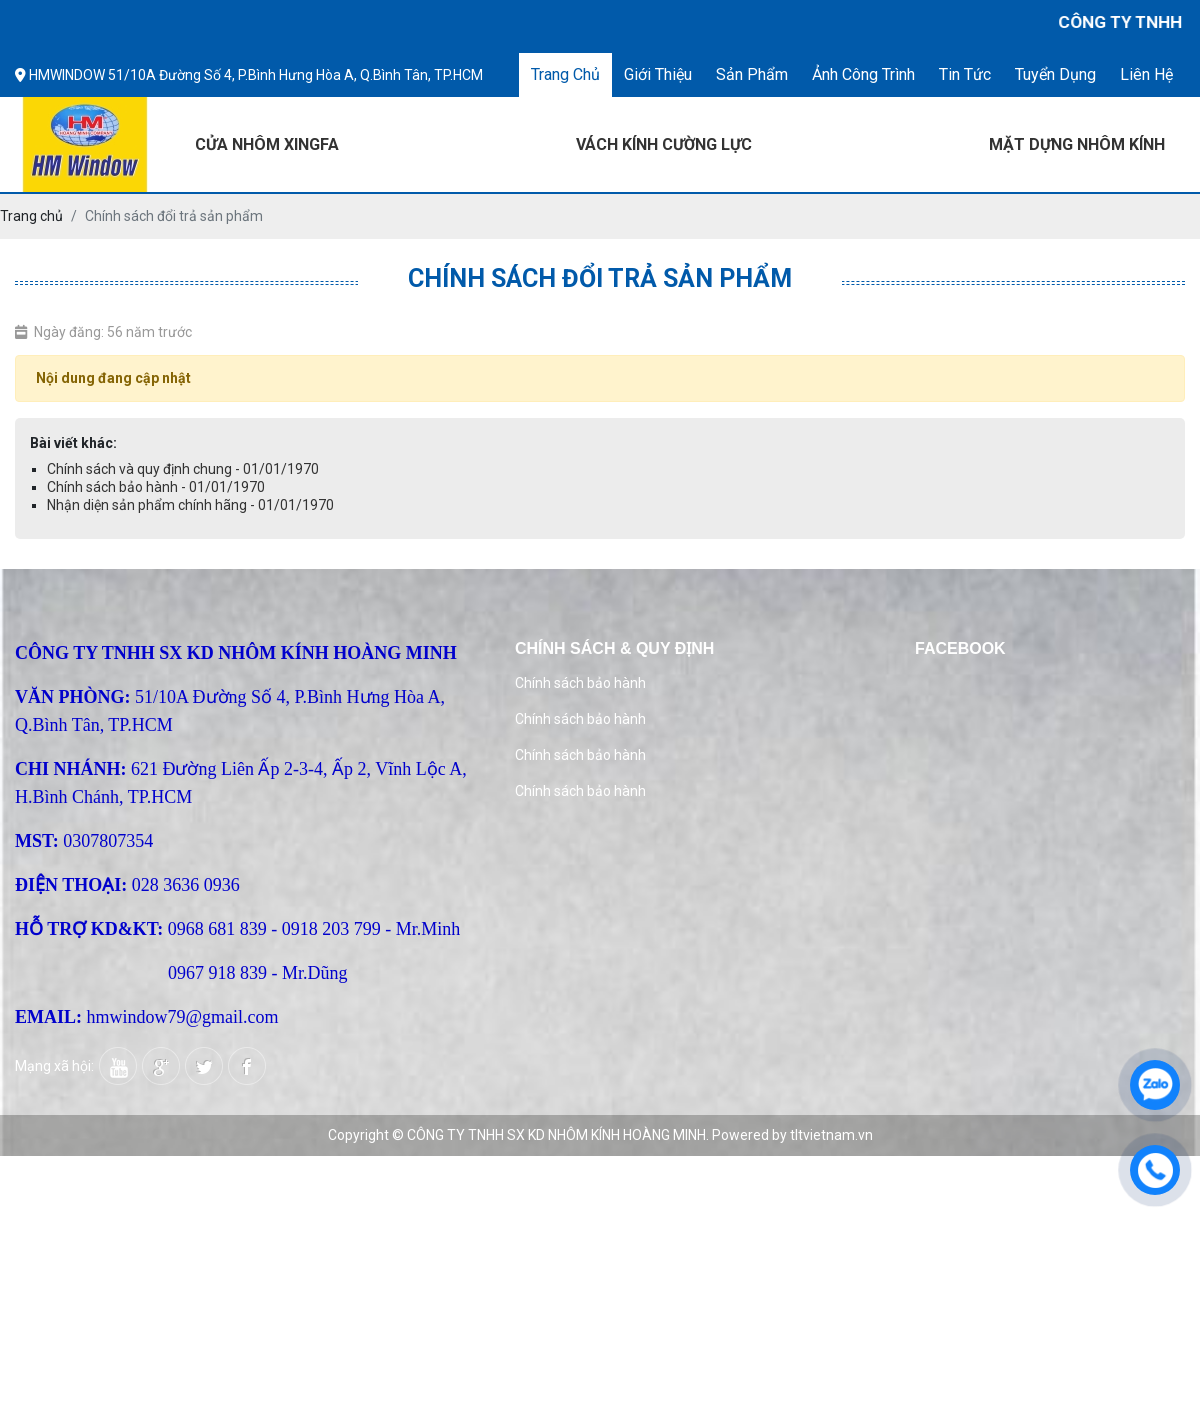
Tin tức (965, 74)
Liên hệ (1146, 74)
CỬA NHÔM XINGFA (267, 144)
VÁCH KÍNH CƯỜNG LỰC (664, 144)
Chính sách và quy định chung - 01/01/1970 (183, 469)
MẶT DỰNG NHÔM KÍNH (1077, 144)
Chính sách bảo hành (580, 683)
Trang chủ (565, 74)
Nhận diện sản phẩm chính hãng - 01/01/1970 (190, 505)
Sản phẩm (752, 74)
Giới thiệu (658, 74)
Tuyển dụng (1055, 74)
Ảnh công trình (863, 74)
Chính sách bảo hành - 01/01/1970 (156, 487)
